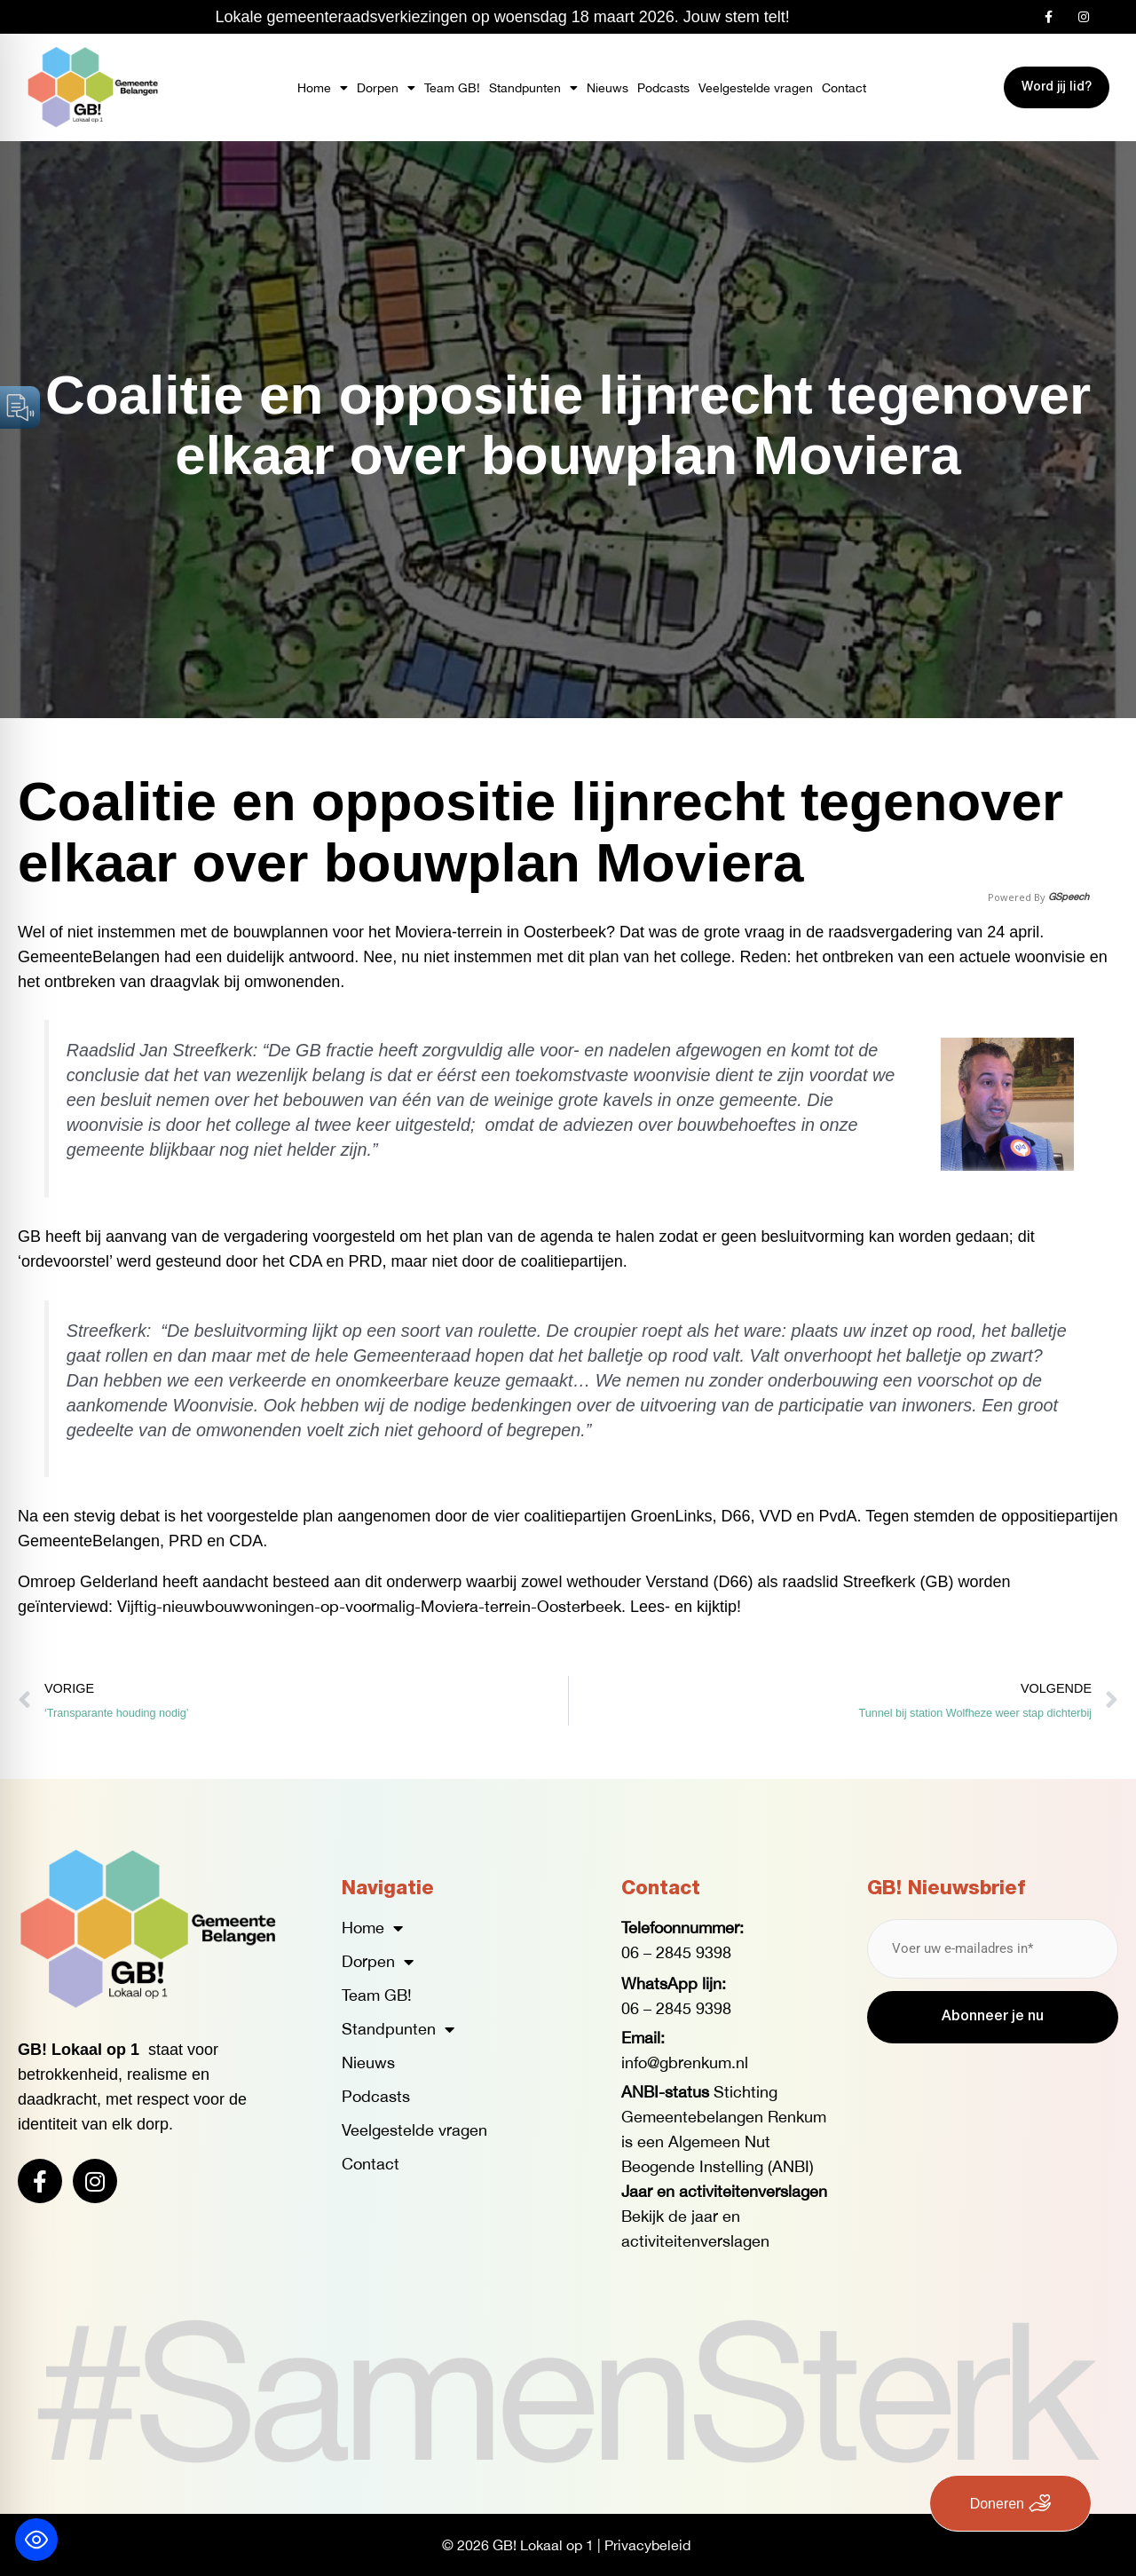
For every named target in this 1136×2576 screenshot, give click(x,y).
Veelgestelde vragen (755, 88)
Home (322, 88)
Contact (844, 88)
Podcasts (663, 88)
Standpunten (533, 88)
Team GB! (452, 88)
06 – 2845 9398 (676, 1952)
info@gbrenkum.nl (684, 2062)
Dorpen (386, 88)
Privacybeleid (647, 2545)
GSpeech (1068, 897)
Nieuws (607, 88)
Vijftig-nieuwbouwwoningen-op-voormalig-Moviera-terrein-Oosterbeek (369, 1606)
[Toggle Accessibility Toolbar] (36, 2540)
